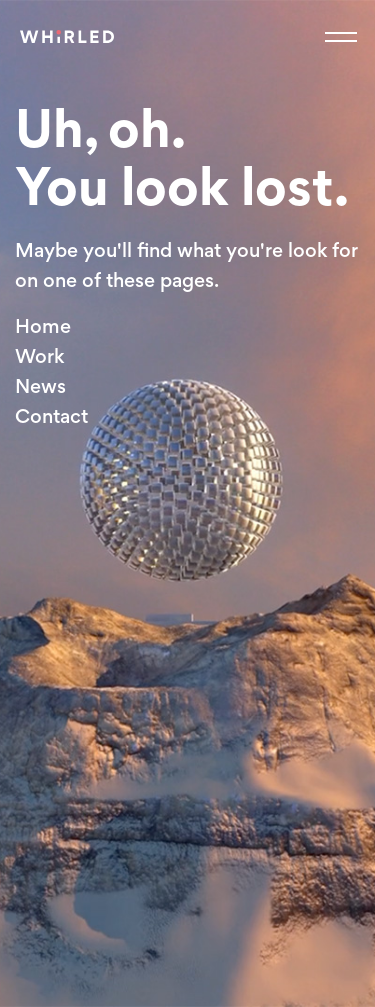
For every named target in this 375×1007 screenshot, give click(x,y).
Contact (51, 416)
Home (43, 326)
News (40, 386)
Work (39, 356)
